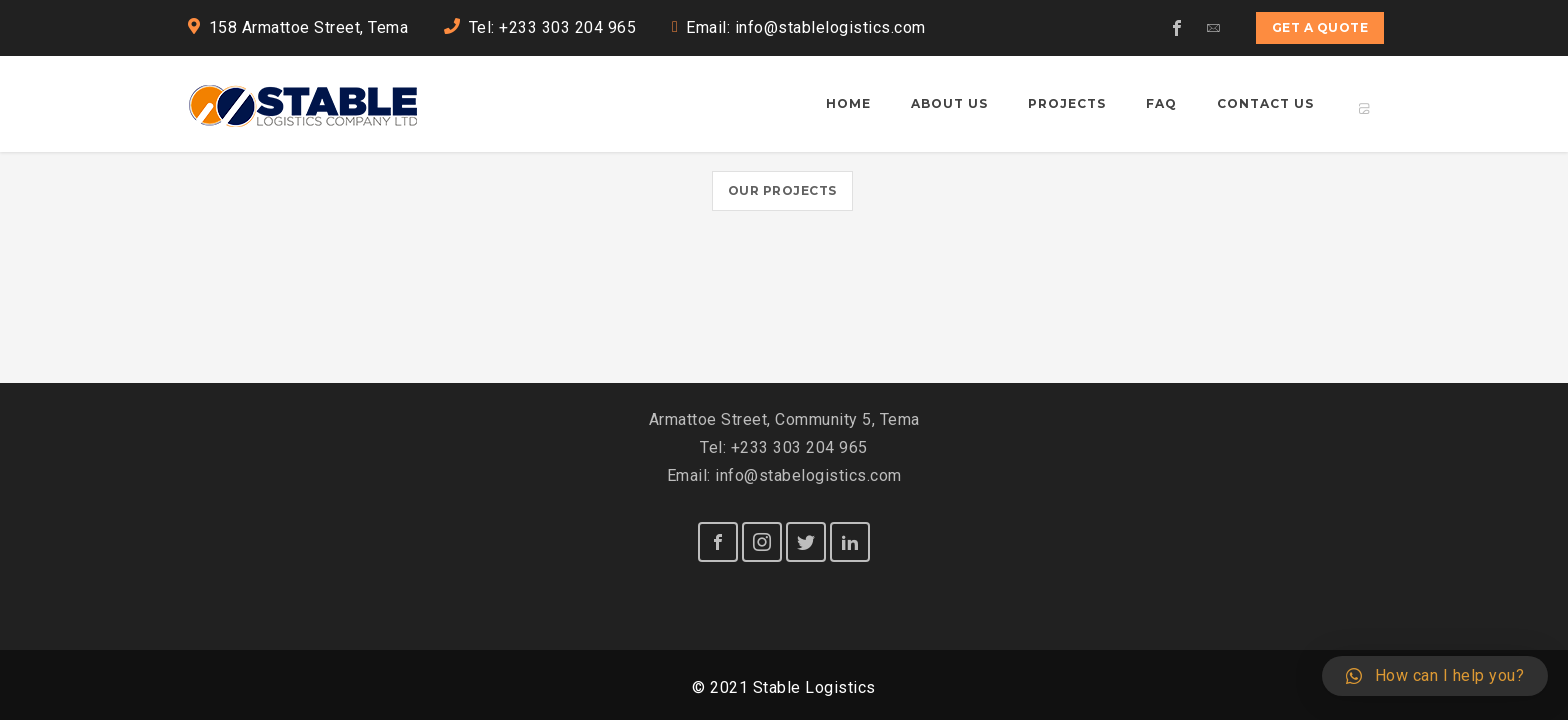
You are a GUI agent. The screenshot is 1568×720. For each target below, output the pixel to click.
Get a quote (1320, 27)
